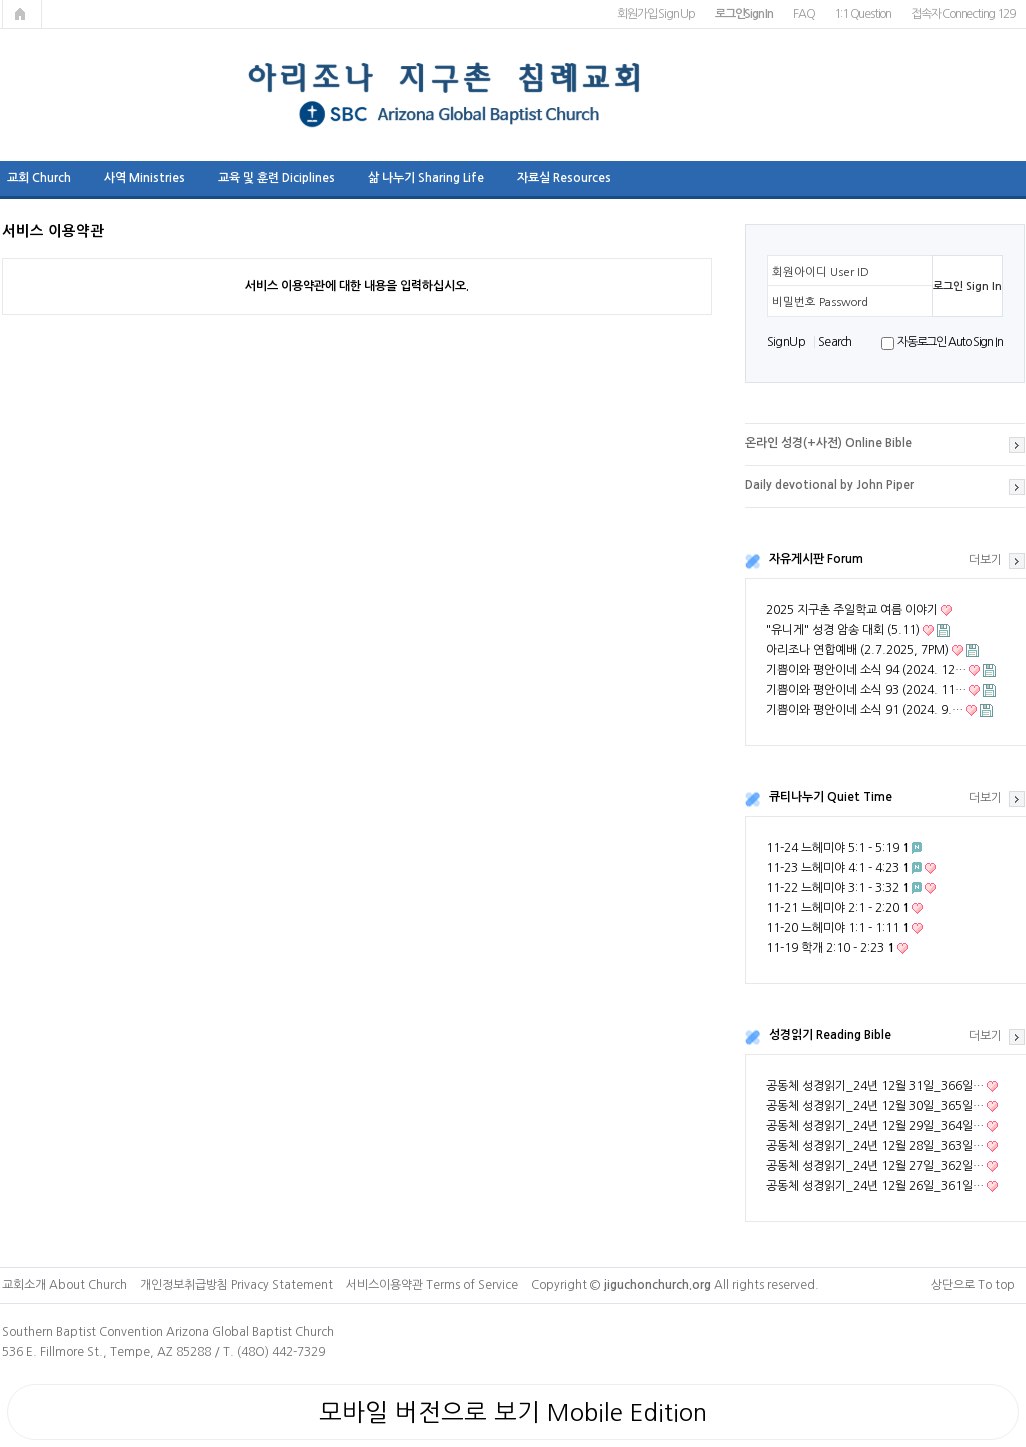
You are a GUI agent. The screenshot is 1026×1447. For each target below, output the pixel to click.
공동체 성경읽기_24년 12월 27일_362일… (875, 1166)
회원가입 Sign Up (656, 14)
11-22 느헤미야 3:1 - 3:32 (837, 888)
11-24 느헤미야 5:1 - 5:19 (837, 848)
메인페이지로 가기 (22, 14)
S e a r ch (834, 342)
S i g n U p (785, 342)
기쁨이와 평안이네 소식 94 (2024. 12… (866, 670)
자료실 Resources (564, 178)
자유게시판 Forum (816, 559)
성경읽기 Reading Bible (830, 1035)
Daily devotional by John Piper (829, 485)
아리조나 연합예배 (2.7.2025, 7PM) (857, 650)
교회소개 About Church (64, 1285)
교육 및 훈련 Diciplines (276, 178)
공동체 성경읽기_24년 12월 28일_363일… (875, 1146)
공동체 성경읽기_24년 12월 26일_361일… (875, 1186)
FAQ (803, 14)
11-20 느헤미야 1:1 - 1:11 (837, 928)
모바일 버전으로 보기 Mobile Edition (513, 1412)
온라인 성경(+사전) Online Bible (828, 443)
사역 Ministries (144, 178)
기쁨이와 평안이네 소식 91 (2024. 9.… (864, 710)
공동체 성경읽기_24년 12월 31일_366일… (875, 1086)
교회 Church (39, 178)
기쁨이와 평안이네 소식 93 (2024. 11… (866, 690)
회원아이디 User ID (820, 272)
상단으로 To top (973, 1285)
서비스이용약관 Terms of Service (432, 1285)
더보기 (985, 560)
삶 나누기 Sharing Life (426, 178)
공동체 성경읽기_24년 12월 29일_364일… (875, 1126)
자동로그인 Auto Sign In (949, 342)
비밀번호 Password (820, 302)
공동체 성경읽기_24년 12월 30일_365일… (875, 1106)
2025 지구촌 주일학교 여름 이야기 (852, 610)
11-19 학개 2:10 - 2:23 (830, 948)
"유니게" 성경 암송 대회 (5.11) (843, 630)
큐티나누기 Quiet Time (830, 797)
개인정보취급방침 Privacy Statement (236, 1285)
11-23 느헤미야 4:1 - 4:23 (837, 868)
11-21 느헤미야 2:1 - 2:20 (837, 908)
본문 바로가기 (0, 0)
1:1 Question (862, 14)
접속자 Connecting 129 (962, 14)
